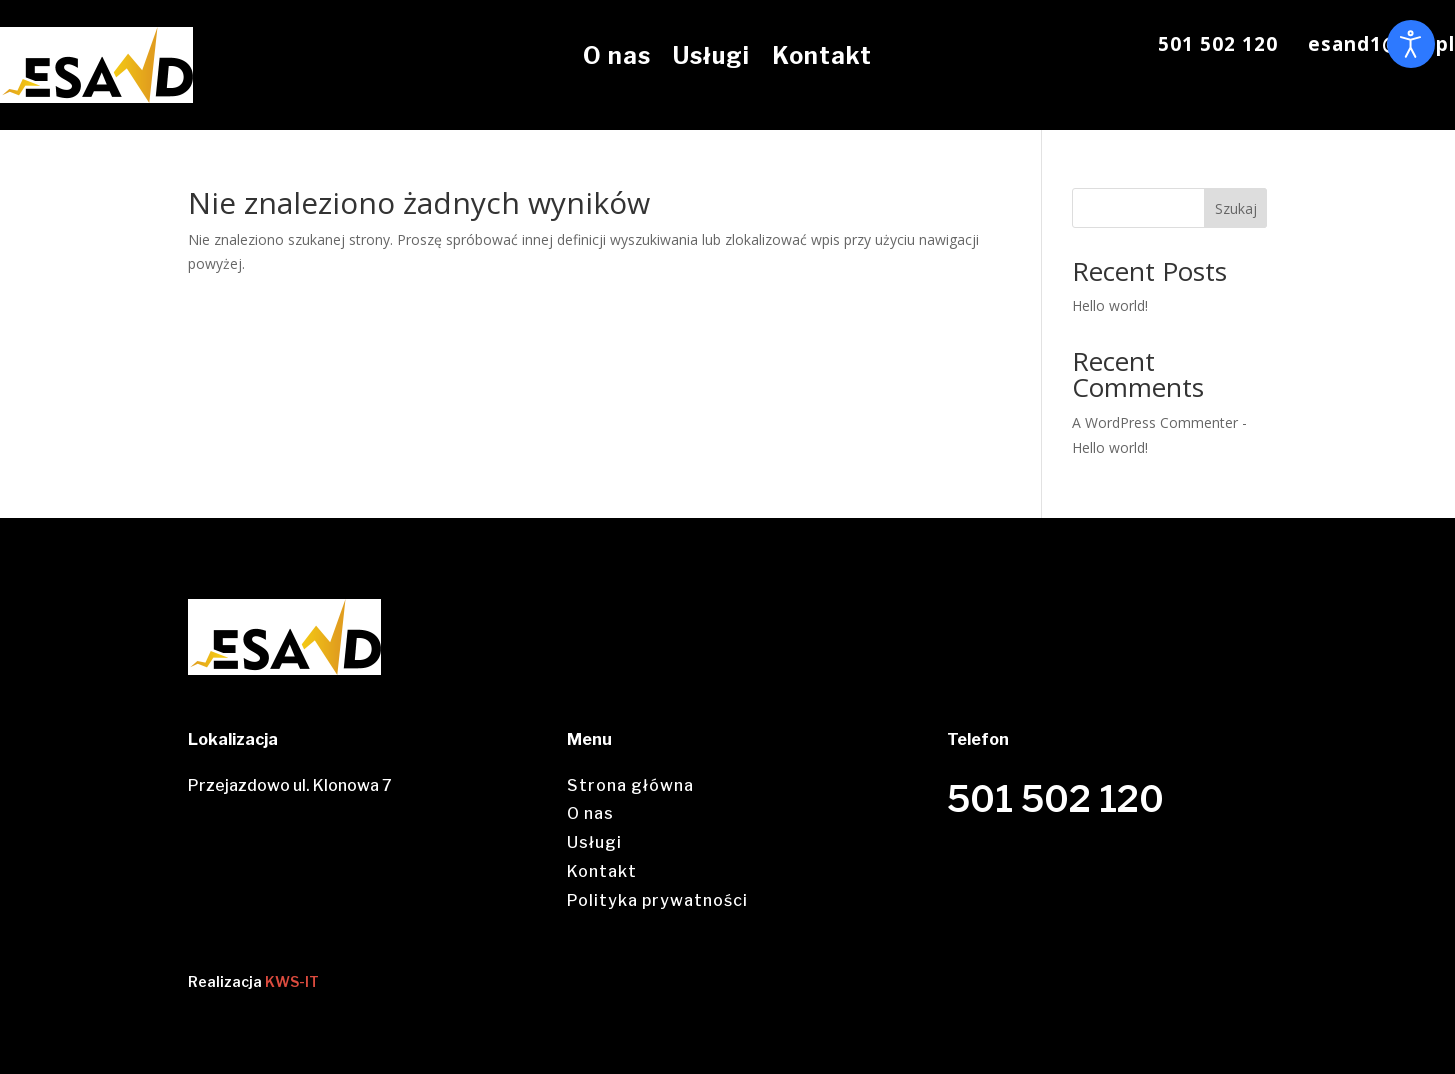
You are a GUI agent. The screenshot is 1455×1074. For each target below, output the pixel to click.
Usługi (711, 56)
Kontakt (822, 56)
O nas (617, 56)
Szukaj (1236, 208)
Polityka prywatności (657, 900)
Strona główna (630, 785)
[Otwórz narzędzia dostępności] (1411, 44)
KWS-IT (292, 981)
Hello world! (1110, 305)
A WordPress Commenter (1155, 422)
